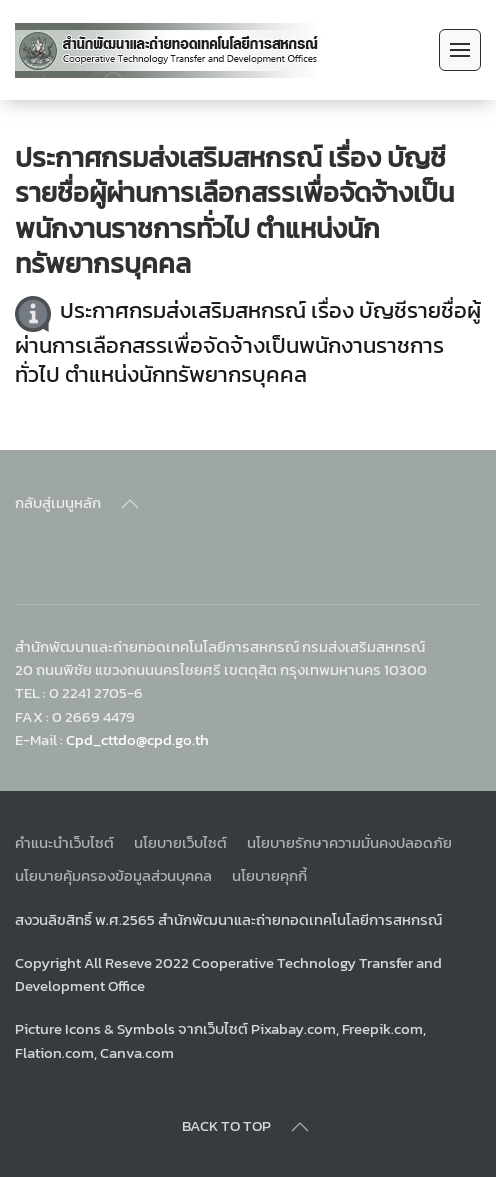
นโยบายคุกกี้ (269, 875)
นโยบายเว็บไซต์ (180, 842)
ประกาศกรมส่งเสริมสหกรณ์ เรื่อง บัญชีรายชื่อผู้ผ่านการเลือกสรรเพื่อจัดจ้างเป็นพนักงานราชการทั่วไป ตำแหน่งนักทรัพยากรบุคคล (248, 343)
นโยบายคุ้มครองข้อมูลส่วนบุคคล (113, 875)
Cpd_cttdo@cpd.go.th (137, 739)
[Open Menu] (460, 50)
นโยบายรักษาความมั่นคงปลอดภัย (349, 842)
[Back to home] (168, 50)
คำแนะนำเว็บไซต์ (64, 842)
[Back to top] (130, 504)
